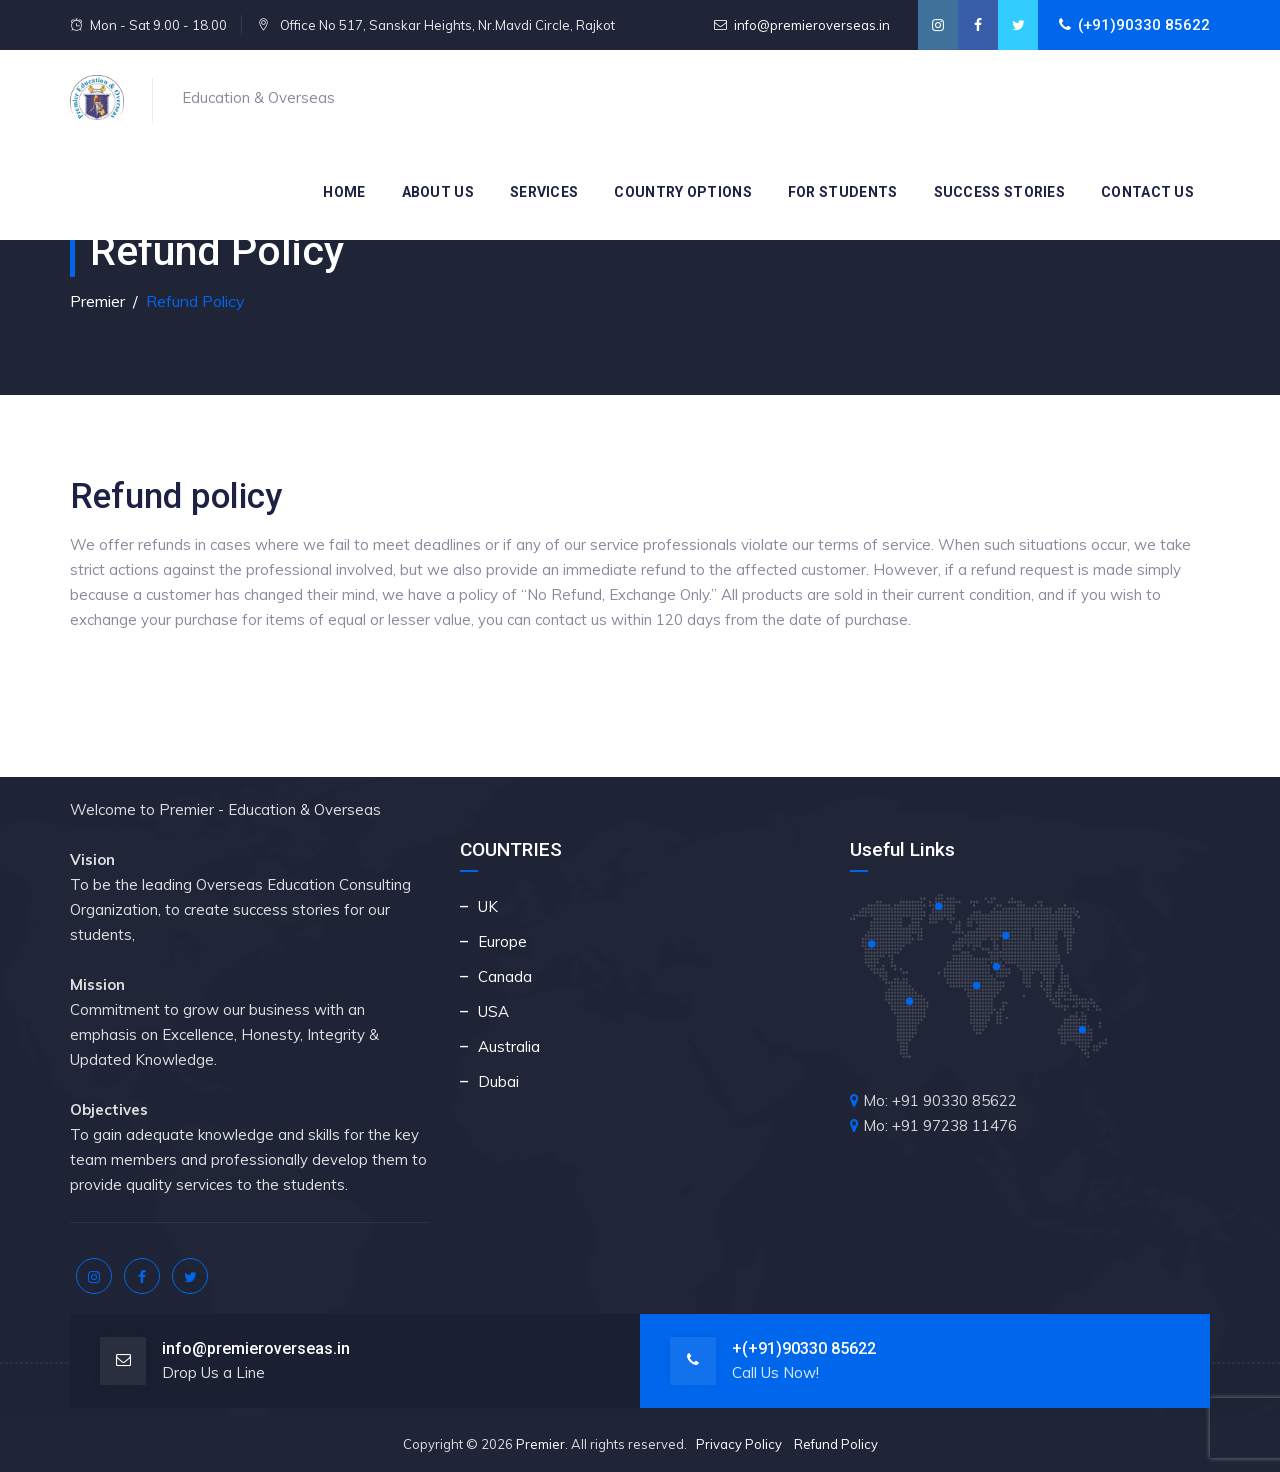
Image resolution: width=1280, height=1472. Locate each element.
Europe (502, 941)
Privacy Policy (739, 1444)
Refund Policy (836, 1444)
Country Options (683, 192)
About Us (438, 192)
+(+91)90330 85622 (804, 1348)
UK (488, 906)
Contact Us (1147, 192)
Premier (540, 1444)
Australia (509, 1046)
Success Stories (1000, 192)
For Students (843, 192)
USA (493, 1011)
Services (544, 192)
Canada (505, 976)
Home (344, 192)
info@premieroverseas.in (812, 25)
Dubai (498, 1081)
